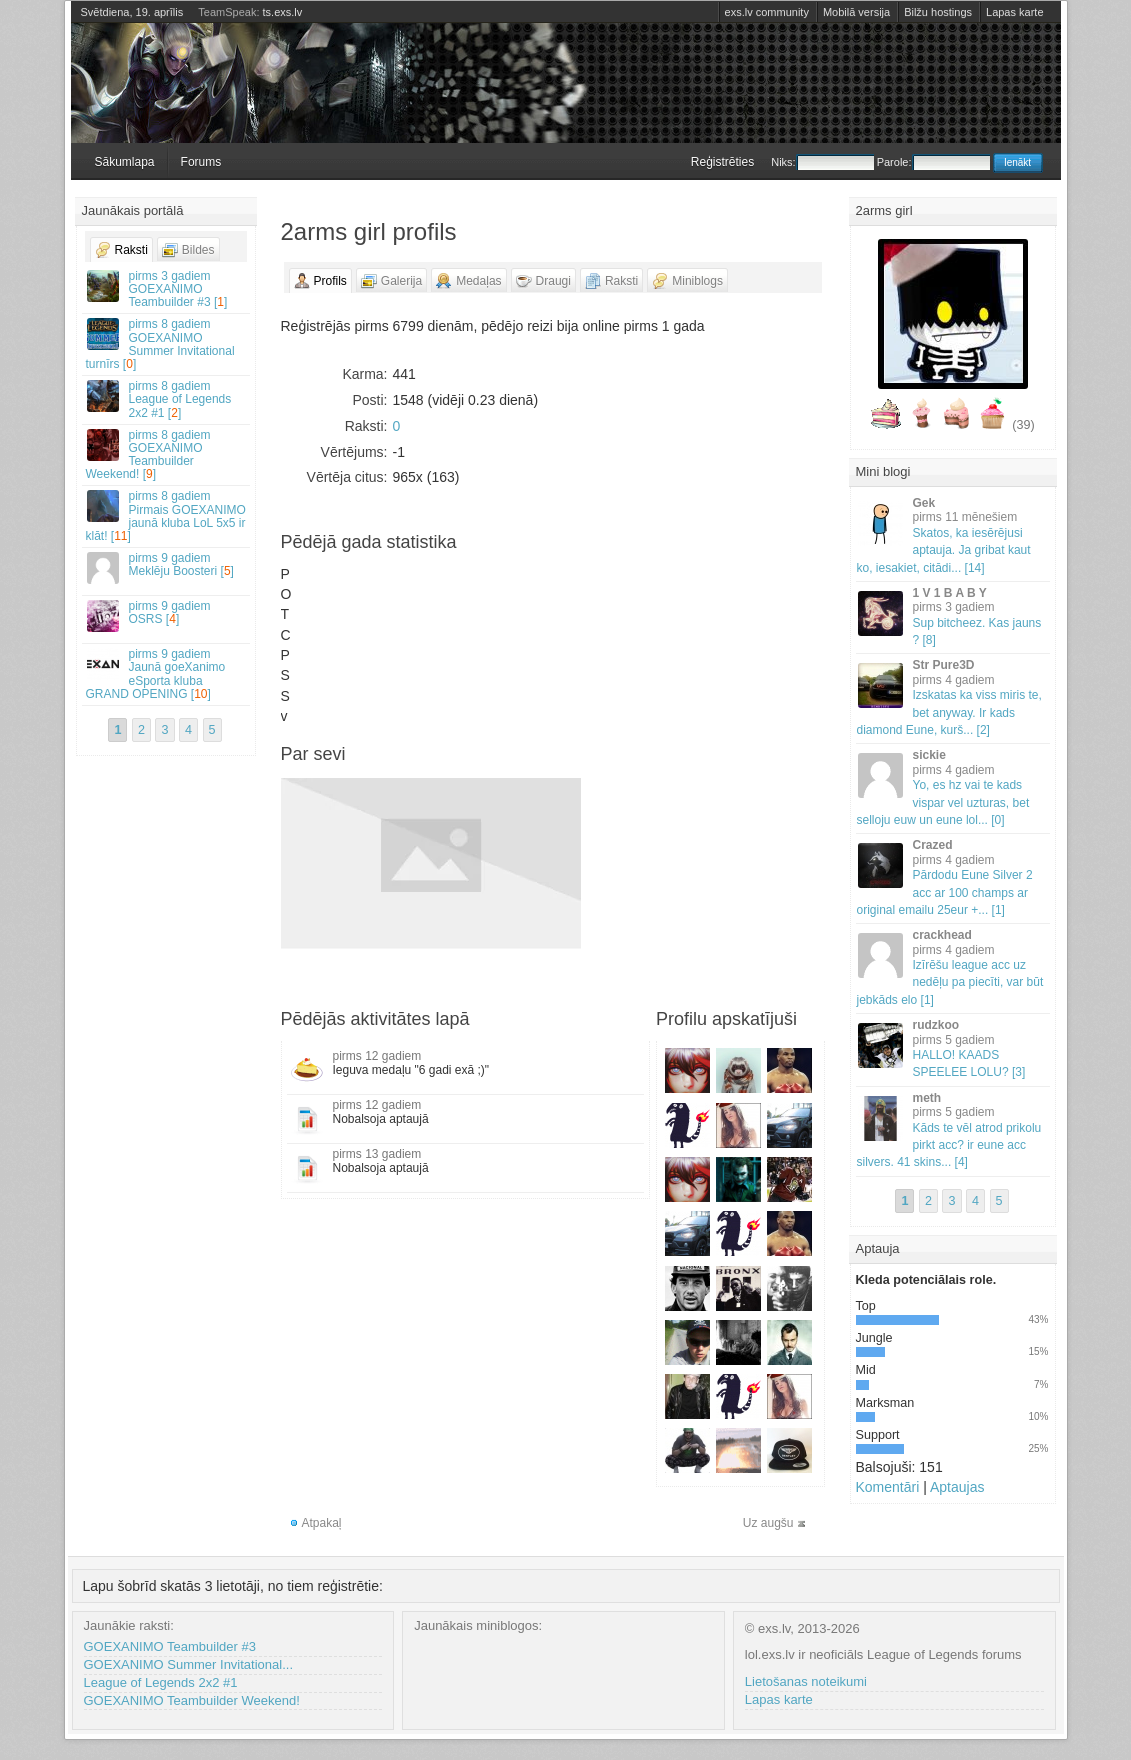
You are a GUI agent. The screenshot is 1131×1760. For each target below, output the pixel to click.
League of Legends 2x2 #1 (161, 1682)
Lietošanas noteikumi (806, 1681)
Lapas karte (1014, 12)
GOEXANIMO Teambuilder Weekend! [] (167, 455)
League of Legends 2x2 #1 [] (167, 399)
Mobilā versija (856, 12)
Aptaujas (957, 1487)
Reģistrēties (722, 162)
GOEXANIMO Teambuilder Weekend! (192, 1700)
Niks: (822, 162)
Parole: (933, 162)
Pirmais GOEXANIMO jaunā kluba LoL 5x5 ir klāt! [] (167, 516)
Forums (201, 162)
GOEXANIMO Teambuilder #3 (170, 1646)
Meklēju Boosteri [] (167, 567)
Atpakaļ (322, 1523)
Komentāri (888, 1487)
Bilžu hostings (938, 12)
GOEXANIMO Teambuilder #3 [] (167, 289)
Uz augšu (768, 1523)
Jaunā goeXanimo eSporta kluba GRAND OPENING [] (167, 674)
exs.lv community (767, 12)
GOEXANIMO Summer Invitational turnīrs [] (167, 344)
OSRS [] (167, 615)
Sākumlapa (125, 162)
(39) (1023, 425)
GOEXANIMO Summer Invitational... (189, 1664)
